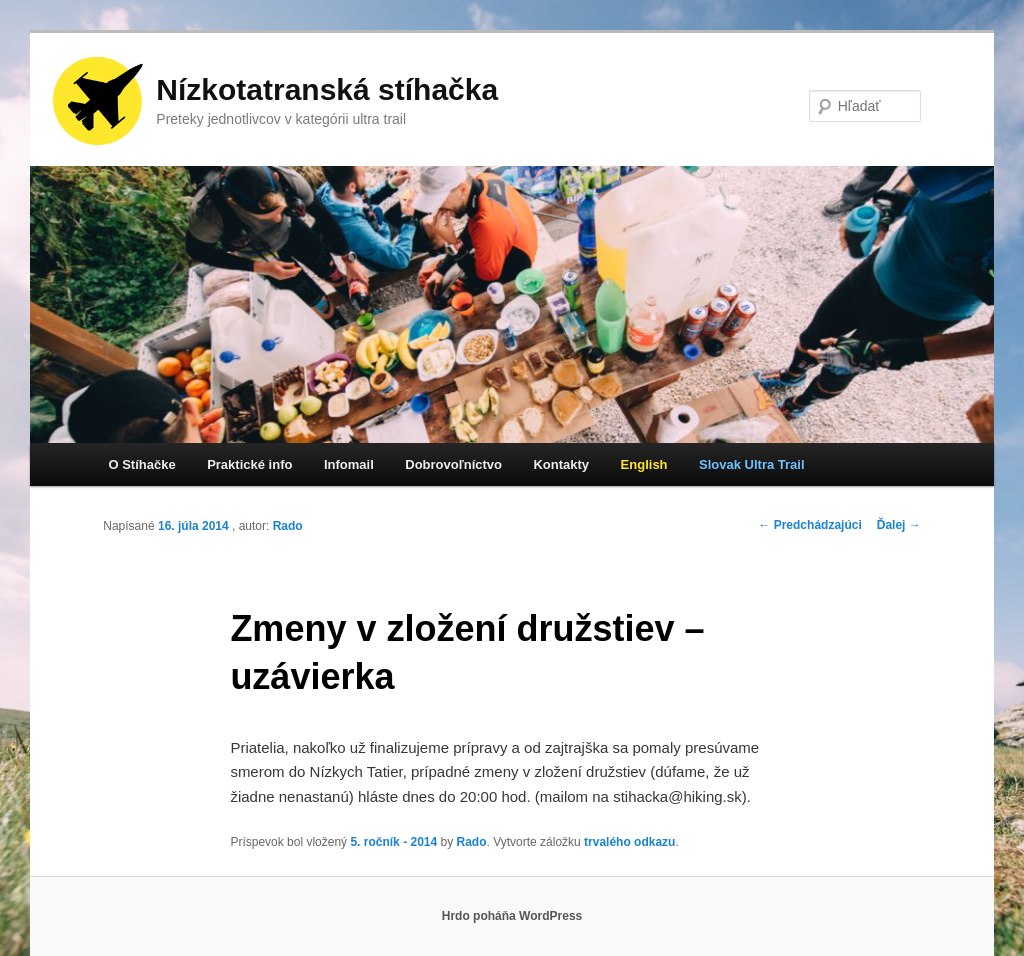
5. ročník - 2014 (393, 842)
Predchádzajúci (809, 525)
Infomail (349, 464)
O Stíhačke (141, 464)
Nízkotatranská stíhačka (327, 89)
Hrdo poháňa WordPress (512, 916)
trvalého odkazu (629, 842)
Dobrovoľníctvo (453, 464)
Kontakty (561, 464)
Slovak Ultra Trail (752, 464)
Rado (288, 526)
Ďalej (899, 525)
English (644, 464)
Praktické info (249, 464)
